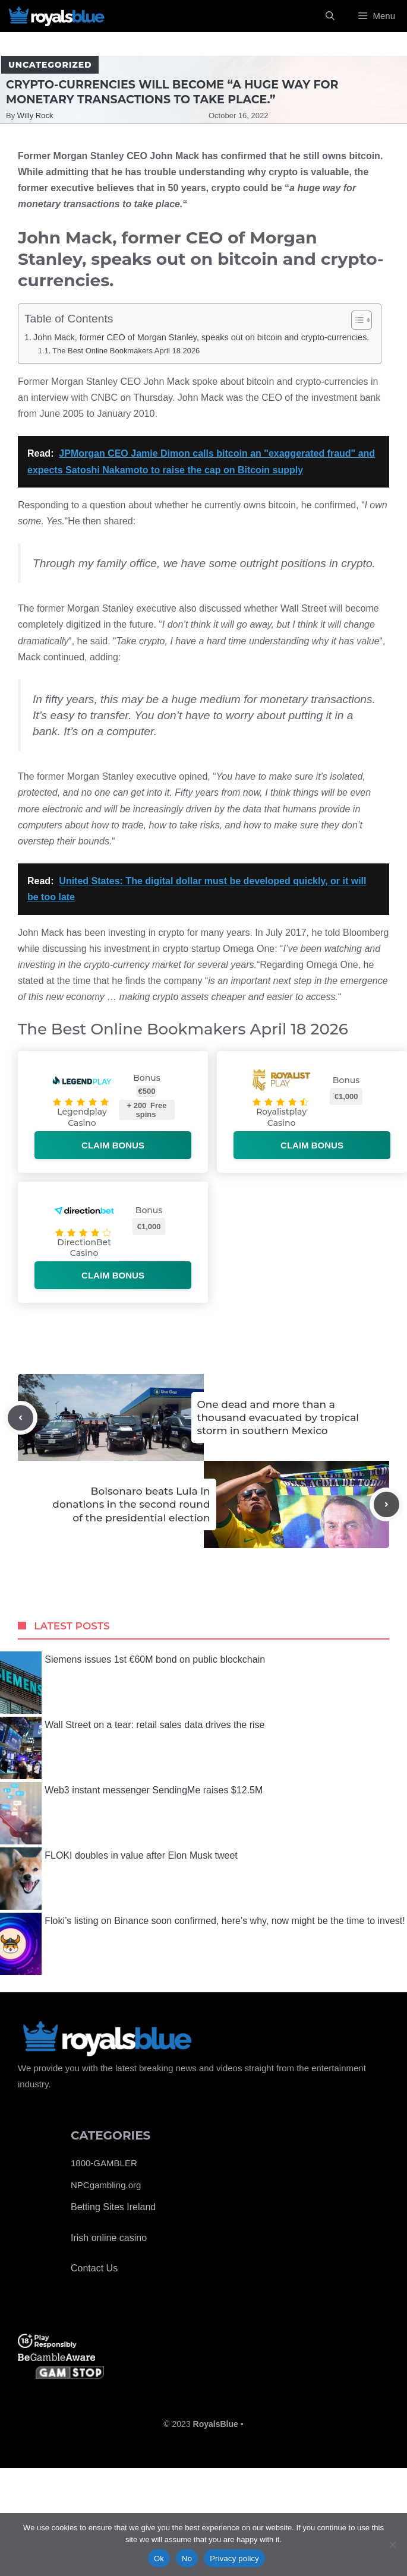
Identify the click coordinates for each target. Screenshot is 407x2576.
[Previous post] (20, 1418)
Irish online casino (109, 2238)
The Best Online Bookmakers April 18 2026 (126, 350)
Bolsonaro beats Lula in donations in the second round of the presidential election (131, 1504)
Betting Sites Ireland (113, 2207)
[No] (392, 2544)
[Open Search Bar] (330, 16)
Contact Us (94, 2268)
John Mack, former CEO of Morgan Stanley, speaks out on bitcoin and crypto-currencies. (201, 337)
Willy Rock (35, 115)
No (187, 2558)
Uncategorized (50, 64)
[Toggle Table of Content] (355, 320)
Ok (159, 2558)
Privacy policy (234, 2558)
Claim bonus (112, 1145)
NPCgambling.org (106, 2185)
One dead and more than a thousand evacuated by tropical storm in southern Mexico (278, 1417)
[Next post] (386, 1504)
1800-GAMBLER (104, 2163)
